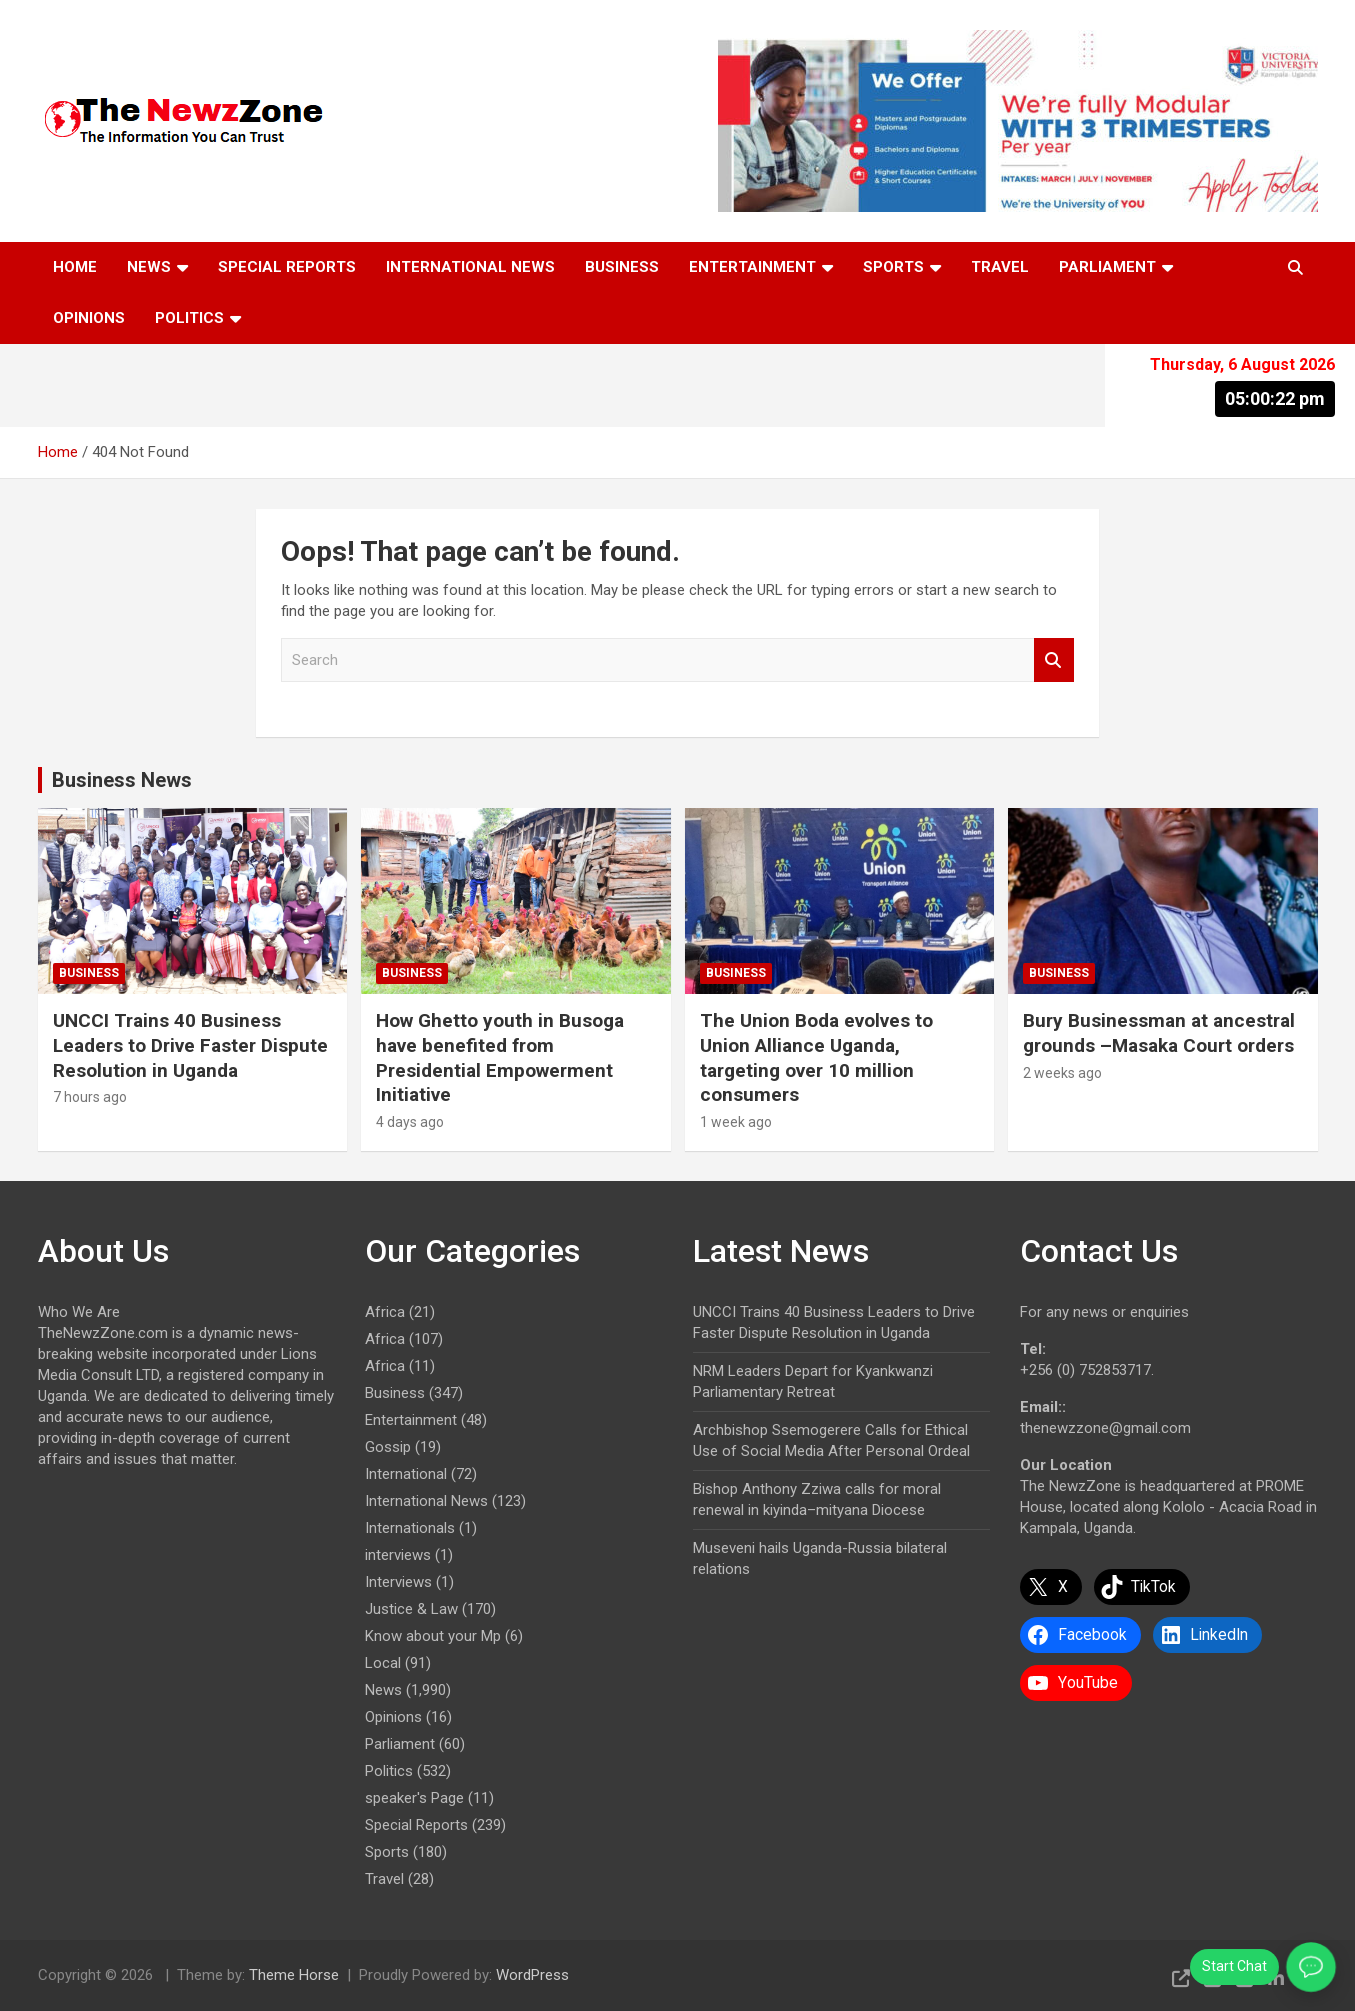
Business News (122, 780)
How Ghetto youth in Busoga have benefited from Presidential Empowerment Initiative (500, 1057)
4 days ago (410, 1122)
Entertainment (752, 267)
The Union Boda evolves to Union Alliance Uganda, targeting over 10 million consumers (816, 1057)
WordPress (532, 1975)
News (149, 267)
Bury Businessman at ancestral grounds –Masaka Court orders (1159, 1033)
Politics (189, 318)
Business (622, 267)
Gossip (388, 1447)
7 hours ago (90, 1097)
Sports (893, 267)
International (406, 1474)
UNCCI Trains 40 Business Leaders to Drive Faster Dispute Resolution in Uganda (190, 1045)
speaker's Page (414, 1798)
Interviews (398, 1582)
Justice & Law (411, 1609)
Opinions (89, 318)
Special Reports (287, 267)
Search (1054, 660)
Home (75, 267)
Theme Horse (294, 1975)
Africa (385, 1312)
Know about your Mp (433, 1636)
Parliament (1107, 267)
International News (470, 267)
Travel (1000, 267)
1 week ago (736, 1122)
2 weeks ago (1062, 1073)
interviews (398, 1555)
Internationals (410, 1528)
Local (383, 1663)
